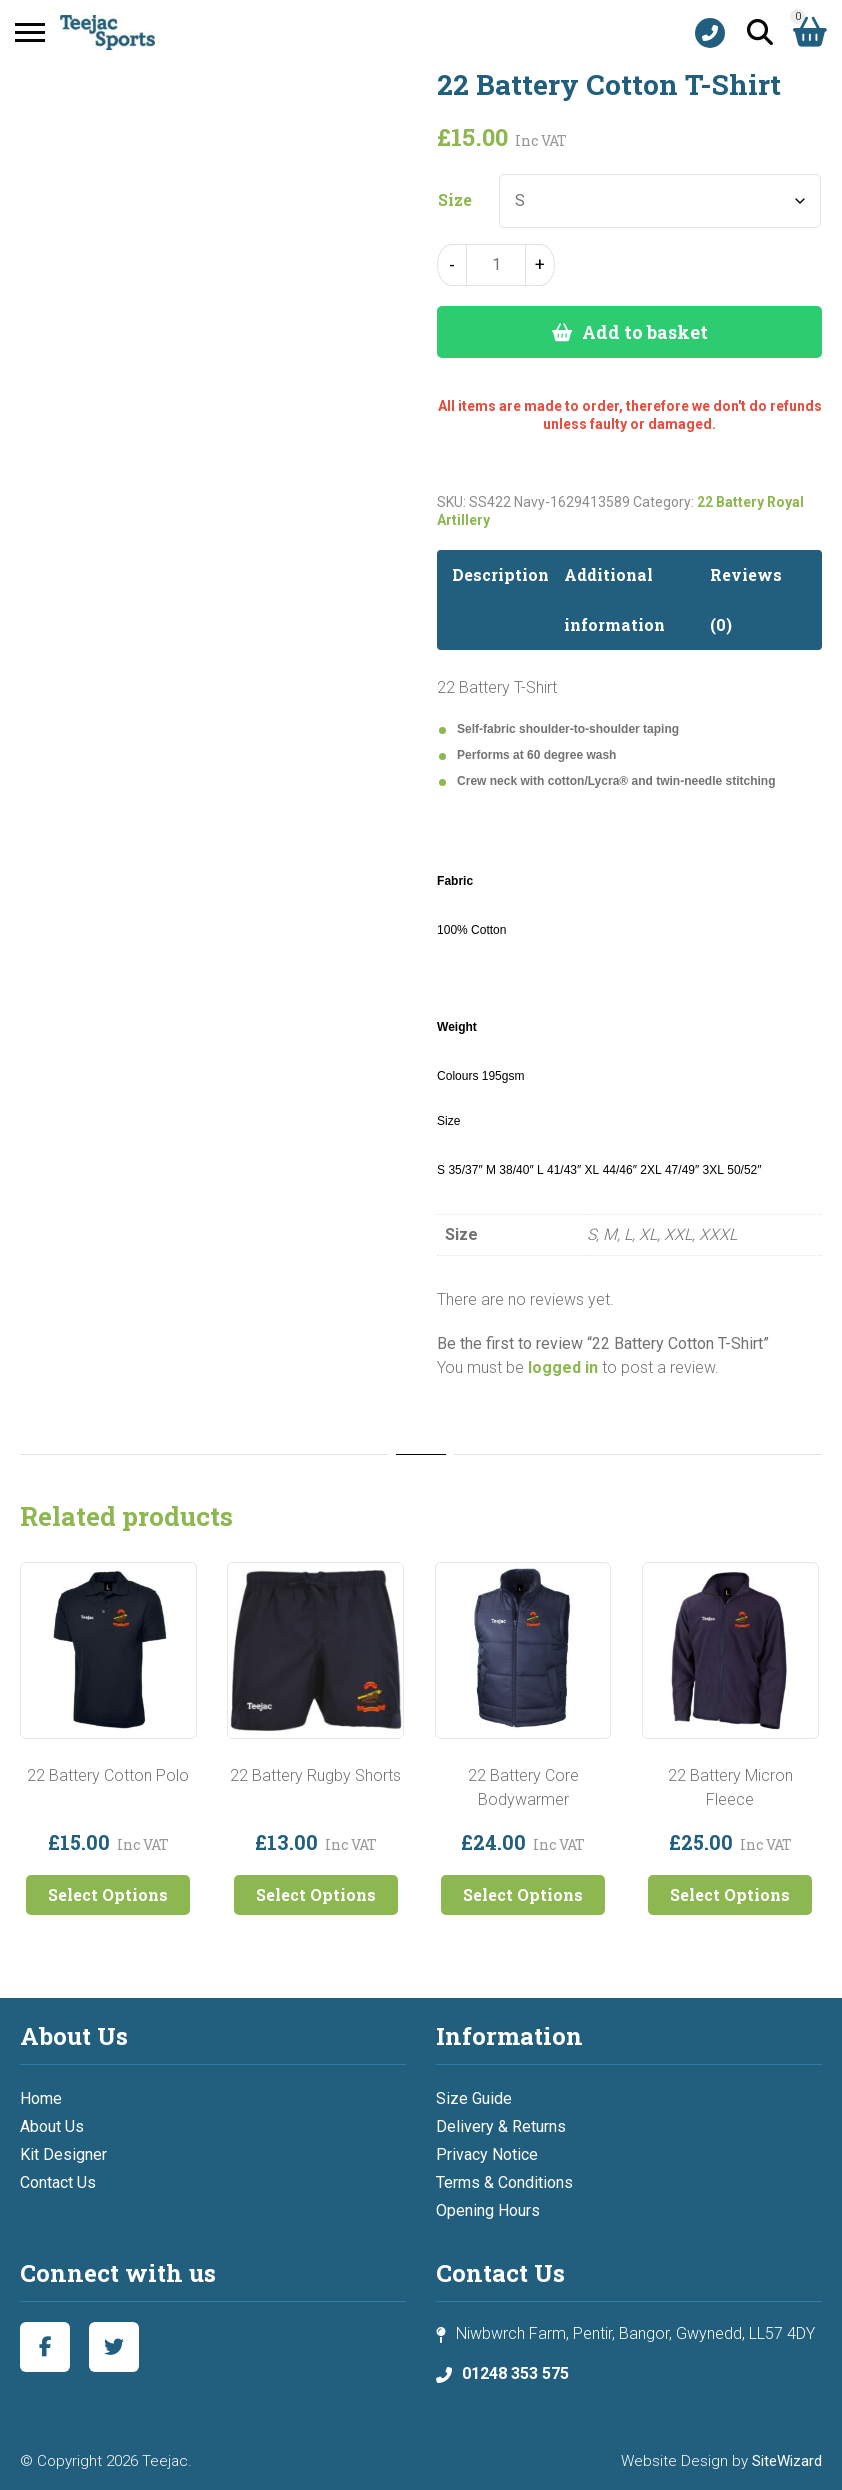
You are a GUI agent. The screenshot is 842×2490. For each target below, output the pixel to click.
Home (41, 2098)
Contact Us (58, 2182)
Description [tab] (500, 574)
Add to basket (645, 332)
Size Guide (474, 2098)
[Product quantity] (496, 265)
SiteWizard (787, 2461)
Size (455, 200)
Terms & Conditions (504, 2182)
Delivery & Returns (501, 2126)
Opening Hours (488, 2210)
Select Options (108, 1894)
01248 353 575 (515, 2373)
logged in (563, 1367)
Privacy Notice (487, 2154)
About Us (52, 2126)
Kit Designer (63, 2154)
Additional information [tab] (614, 599)
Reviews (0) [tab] (746, 599)
